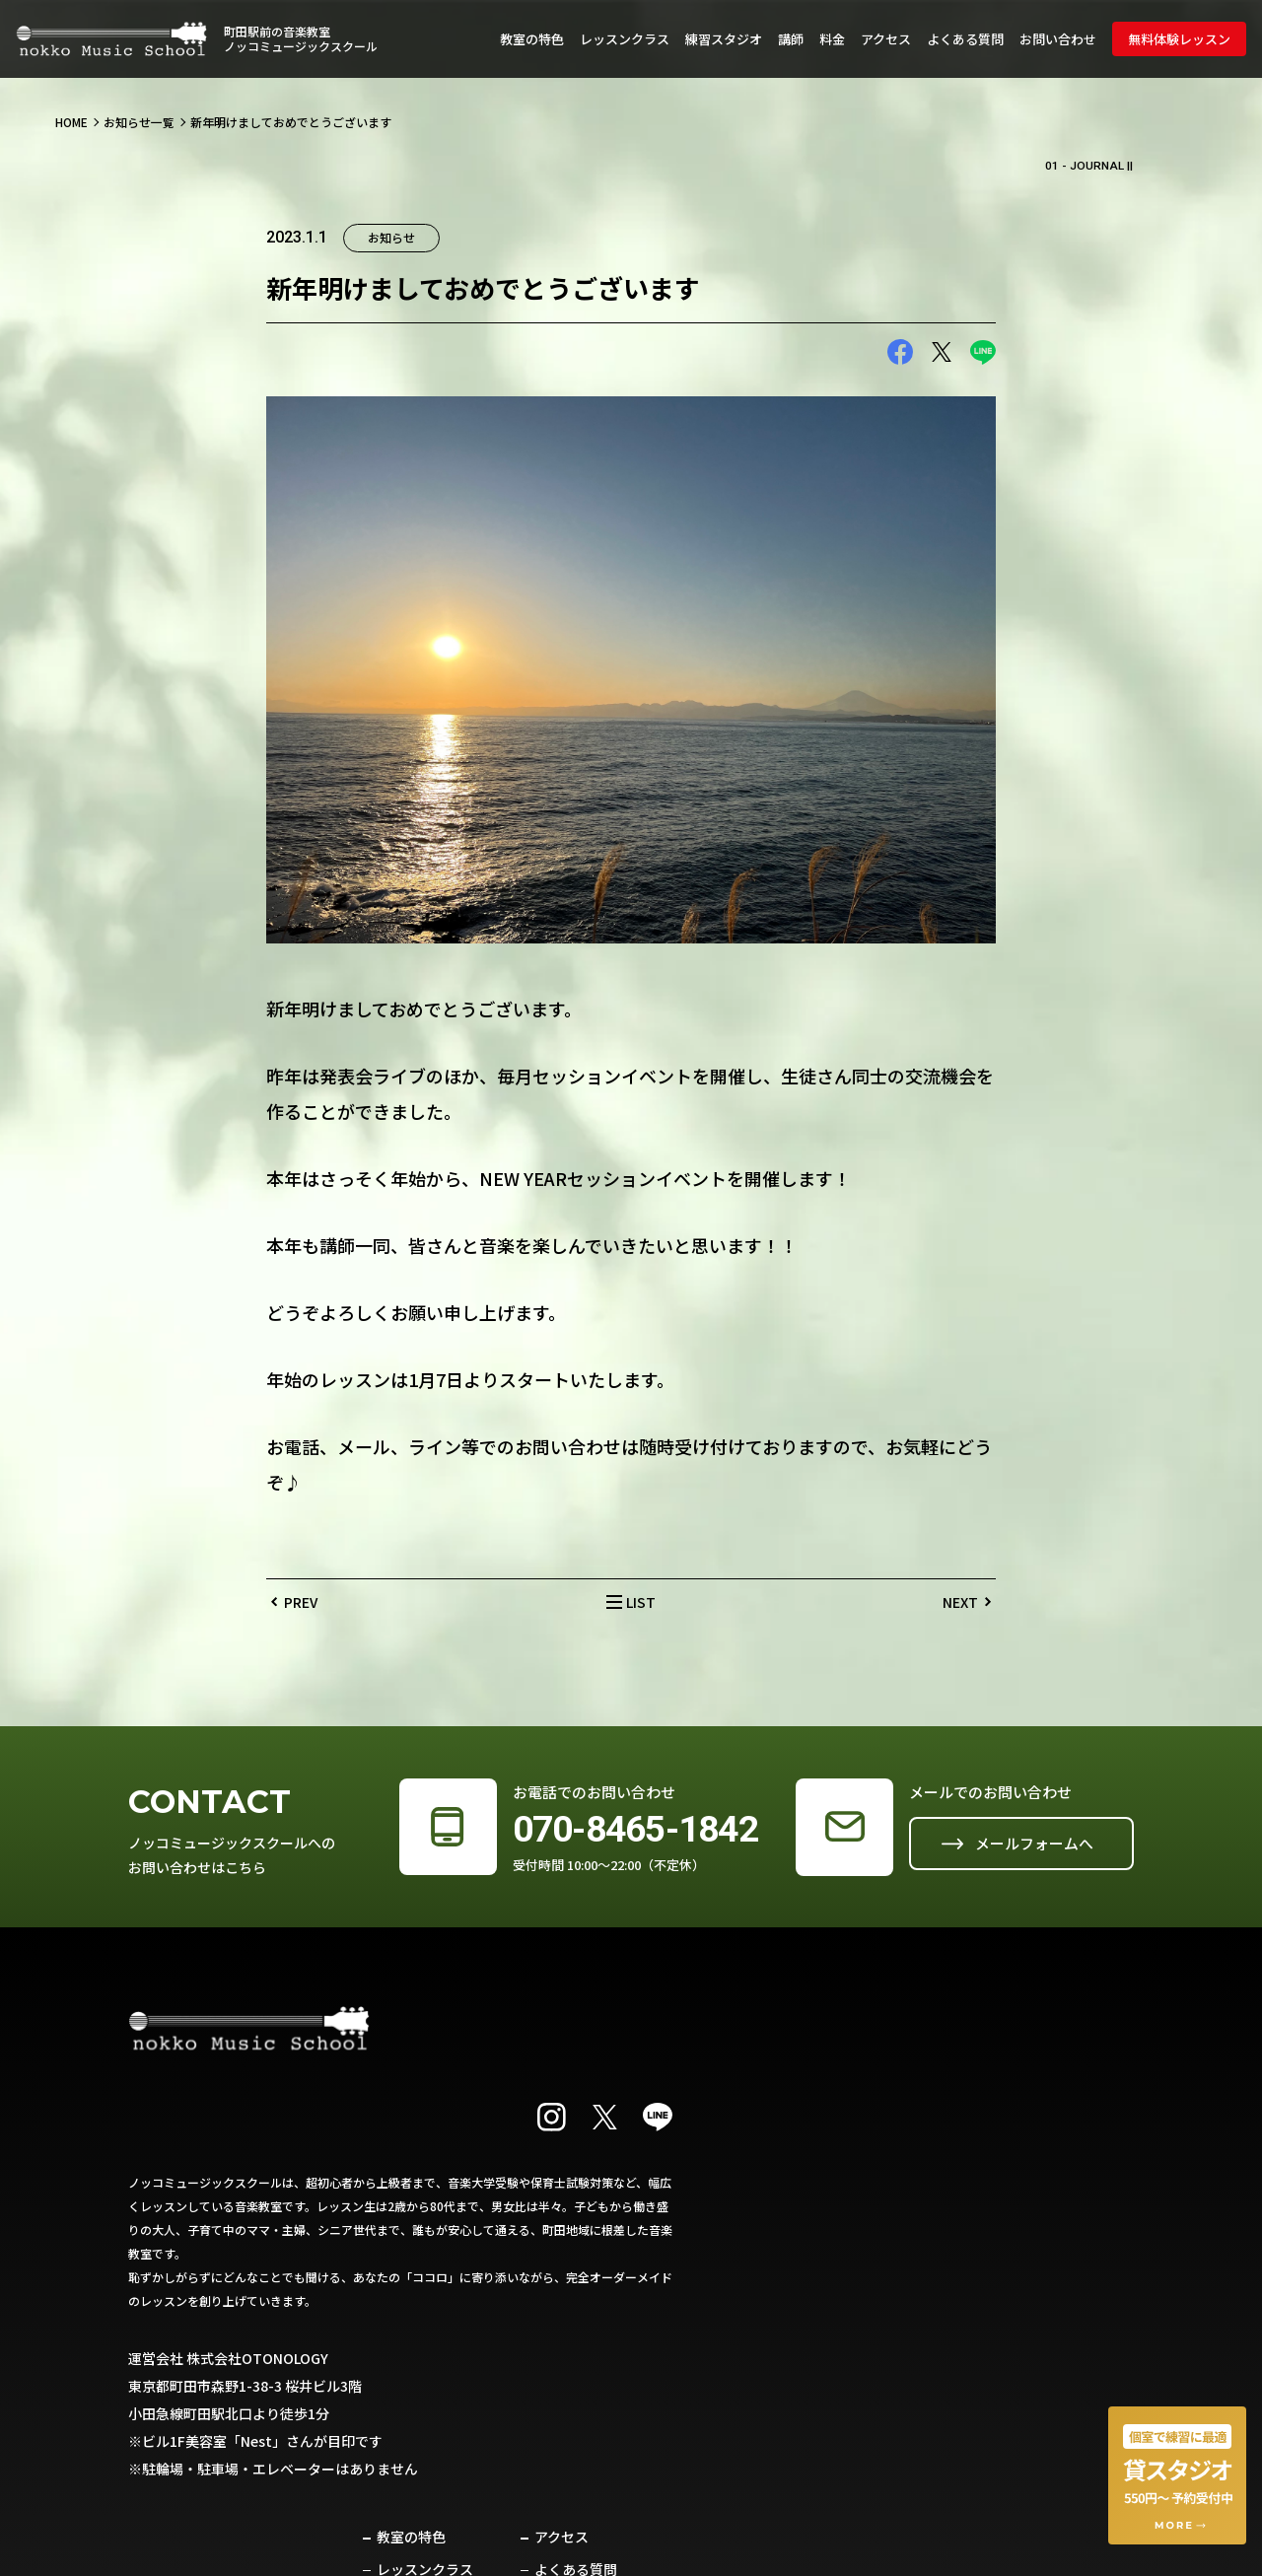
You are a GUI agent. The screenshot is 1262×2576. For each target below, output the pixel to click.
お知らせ (867, 2271)
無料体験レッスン (1179, 39)
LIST (641, 1605)
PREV (300, 1605)
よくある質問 (965, 39)
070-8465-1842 (626, 1832)
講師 (791, 39)
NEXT (960, 1605)
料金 (832, 39)
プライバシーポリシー (1067, 2239)
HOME (71, 123)
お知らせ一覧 (139, 123)
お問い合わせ (1057, 39)
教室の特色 (532, 39)
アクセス (886, 39)
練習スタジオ (723, 39)
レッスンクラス (624, 39)
